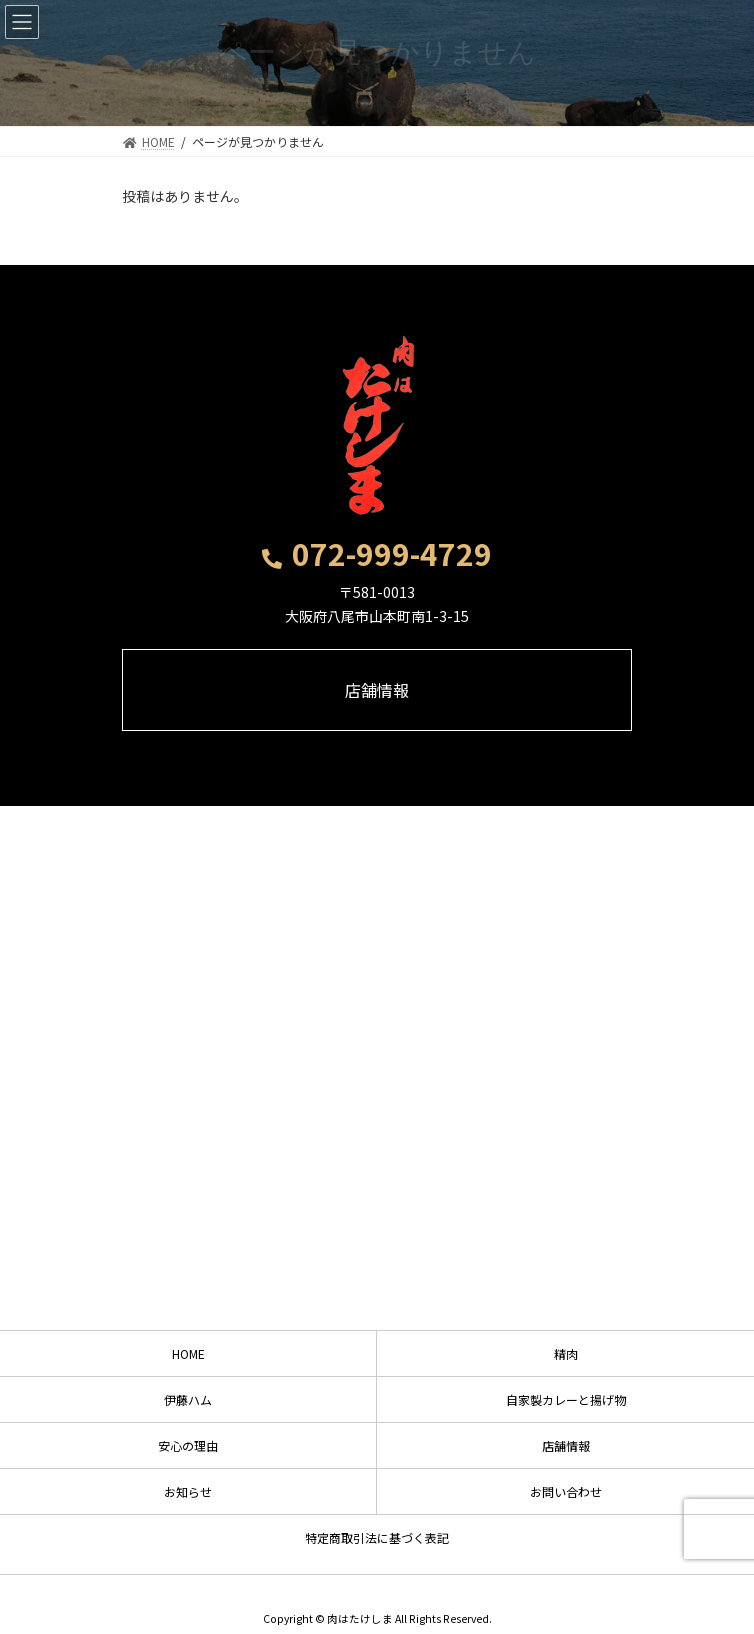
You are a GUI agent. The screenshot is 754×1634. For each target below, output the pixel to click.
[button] (377, 557)
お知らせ (188, 1491)
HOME (188, 1353)
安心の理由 (188, 1445)
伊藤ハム (188, 1399)
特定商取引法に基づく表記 (377, 1537)
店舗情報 (566, 1445)
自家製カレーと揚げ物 (566, 1399)
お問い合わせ (566, 1491)
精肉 (566, 1353)
